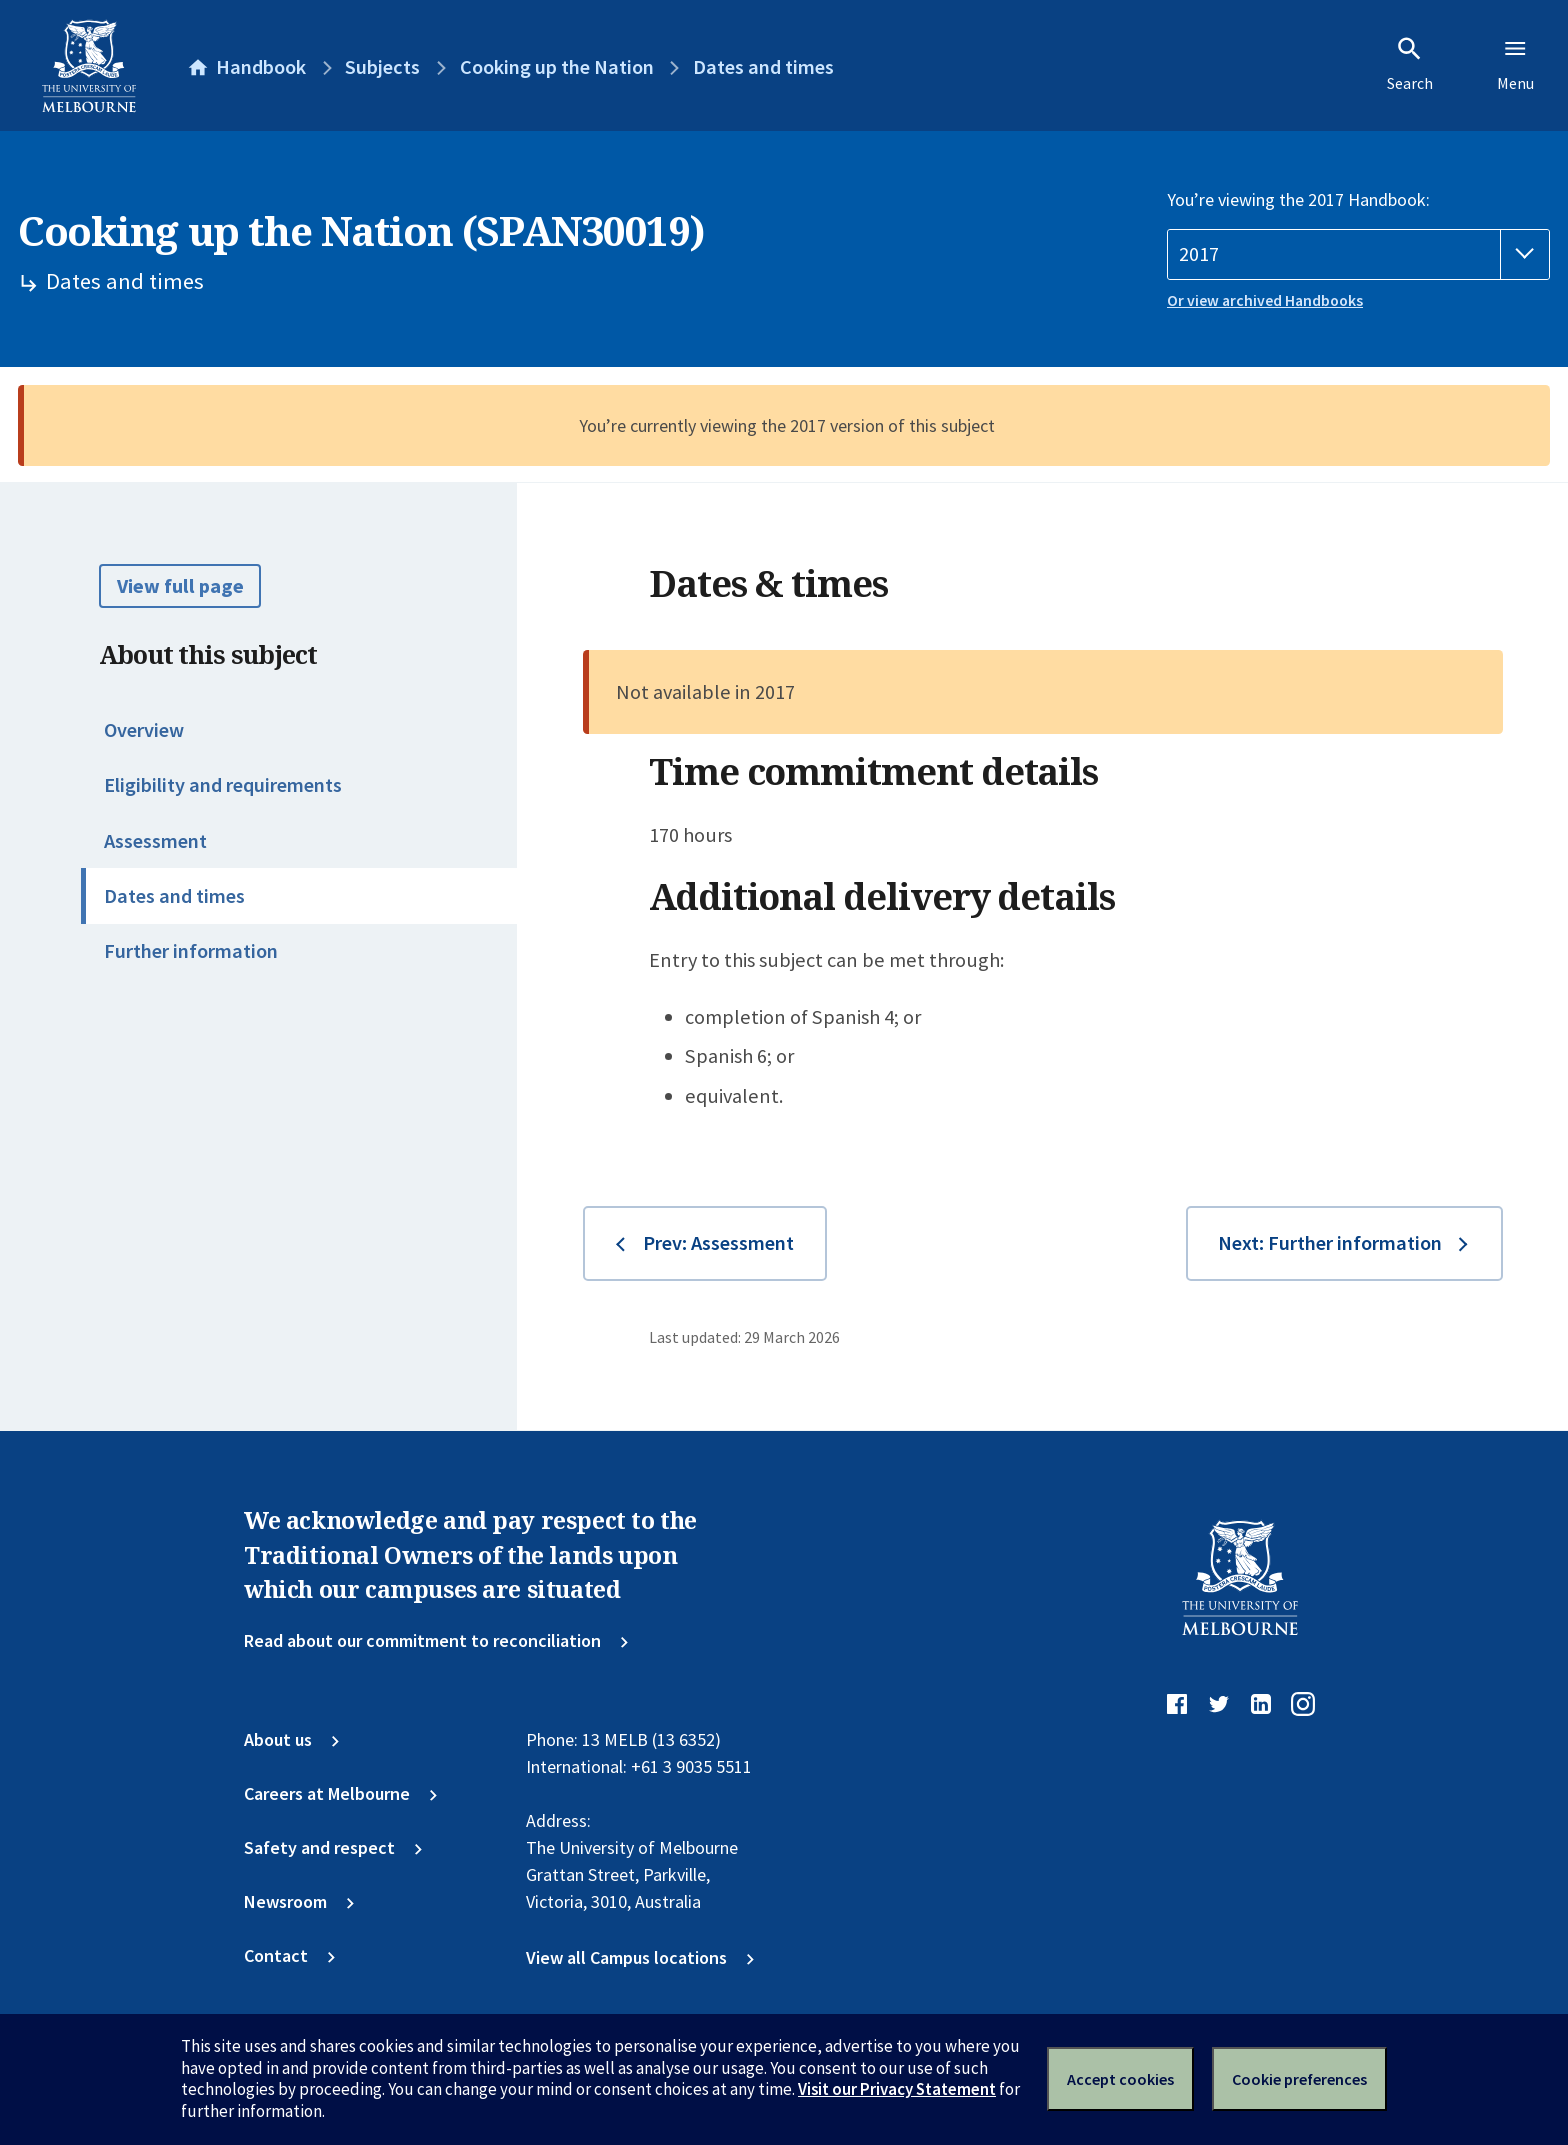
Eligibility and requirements (223, 785)
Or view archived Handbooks (1265, 300)
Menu (1515, 64)
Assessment (155, 841)
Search (1410, 64)
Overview (144, 730)
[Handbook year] (1358, 254)
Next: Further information (1330, 1243)
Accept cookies (1120, 2079)
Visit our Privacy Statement (897, 2089)
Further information (191, 951)
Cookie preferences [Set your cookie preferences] (1299, 2079)
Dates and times (174, 896)
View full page (180, 586)
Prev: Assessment (718, 1243)
